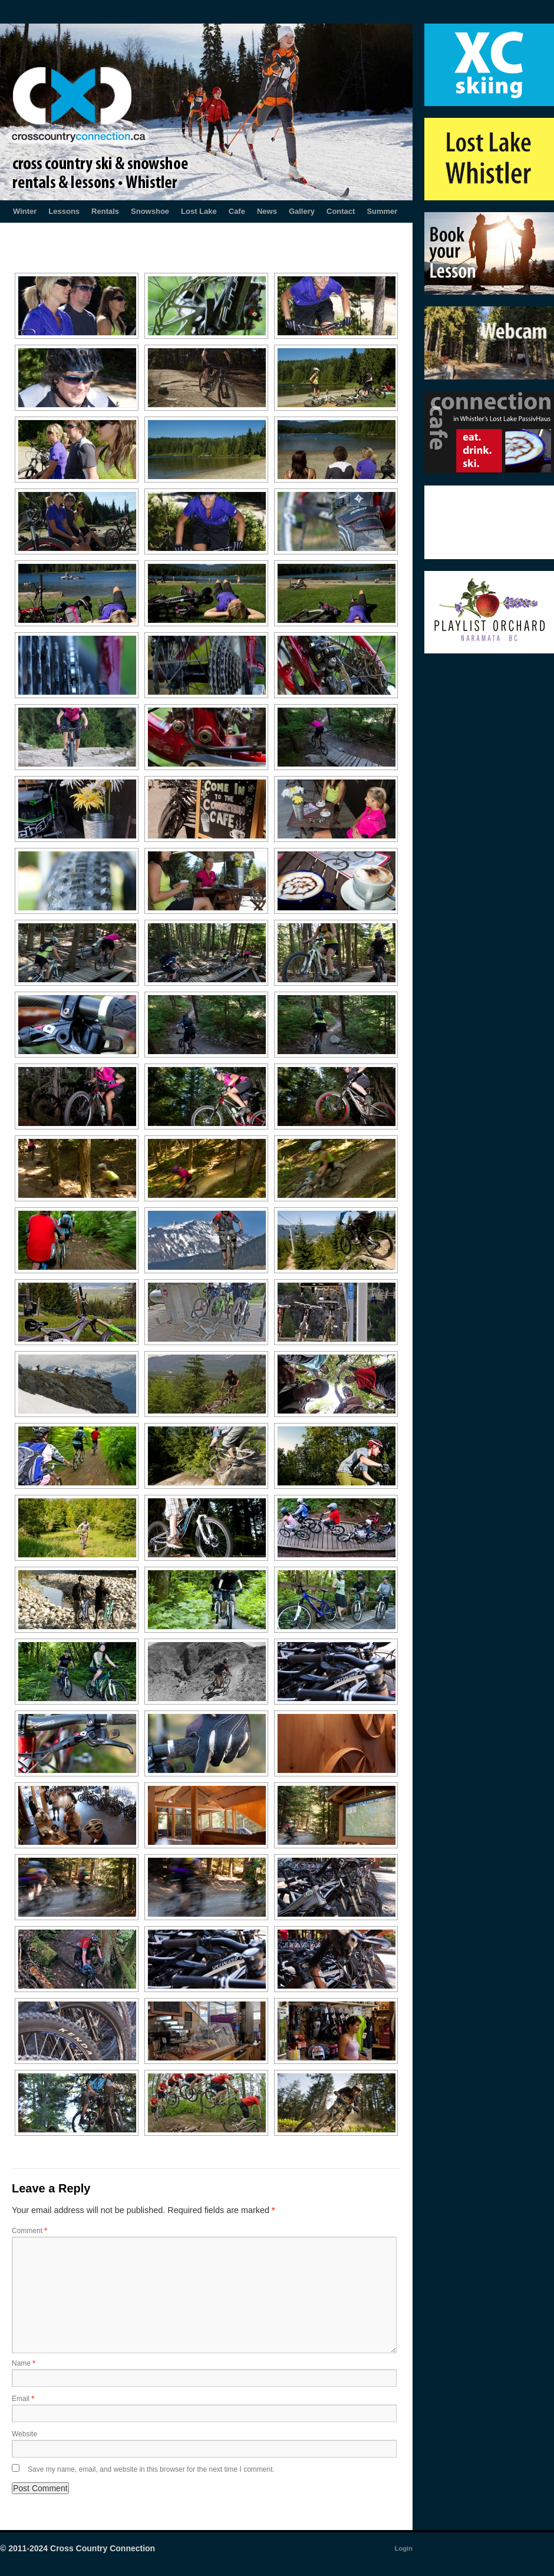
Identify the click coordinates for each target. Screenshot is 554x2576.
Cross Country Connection (102, 2548)
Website (24, 2434)
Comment (29, 2231)
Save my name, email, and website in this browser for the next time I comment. (151, 2469)
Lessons (64, 211)
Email (23, 2399)
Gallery (302, 211)
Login (404, 2548)
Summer (382, 211)
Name (23, 2363)
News (267, 211)
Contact (341, 211)
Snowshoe (150, 211)
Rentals (105, 211)
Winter (25, 211)
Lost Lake (199, 211)
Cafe (237, 211)
